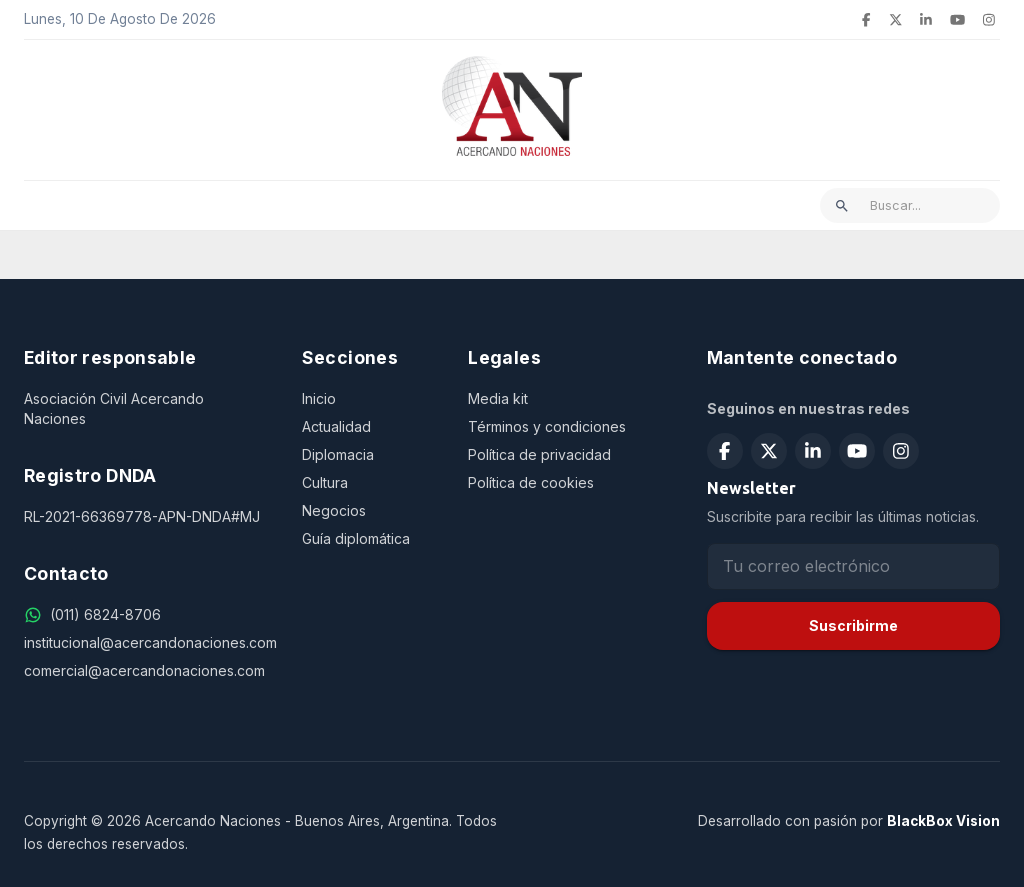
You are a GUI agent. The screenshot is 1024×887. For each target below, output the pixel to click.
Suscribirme (853, 625)
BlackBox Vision (943, 821)
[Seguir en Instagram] (901, 451)
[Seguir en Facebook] (725, 451)
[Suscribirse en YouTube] (857, 451)
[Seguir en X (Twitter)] (769, 451)
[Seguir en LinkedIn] (813, 451)
